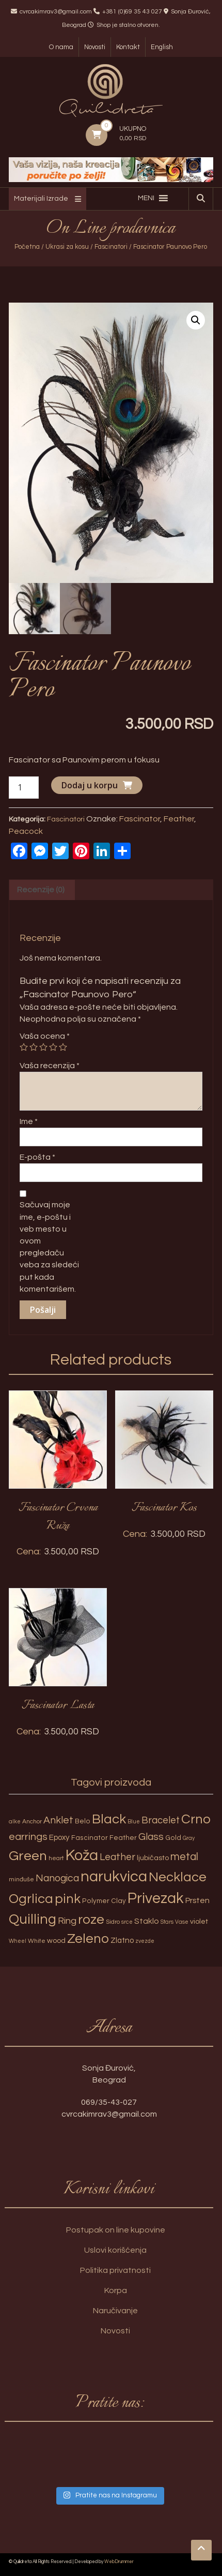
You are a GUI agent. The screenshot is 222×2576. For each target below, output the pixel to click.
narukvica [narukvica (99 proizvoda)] (114, 1876)
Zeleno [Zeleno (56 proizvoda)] (88, 1938)
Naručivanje (115, 2311)
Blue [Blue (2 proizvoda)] (134, 1821)
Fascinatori (111, 246)
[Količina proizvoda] (24, 787)
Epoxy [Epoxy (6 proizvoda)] (59, 1837)
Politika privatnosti (115, 2270)
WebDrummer (119, 2561)
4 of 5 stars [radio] (53, 1047)
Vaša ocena (45, 1036)
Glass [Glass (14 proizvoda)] (151, 1837)
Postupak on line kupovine (115, 2230)
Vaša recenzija (50, 1065)
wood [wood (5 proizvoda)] (56, 1940)
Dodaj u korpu (89, 785)
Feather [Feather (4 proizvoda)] (123, 1837)
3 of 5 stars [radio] (43, 1047)
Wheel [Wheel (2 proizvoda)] (17, 1941)
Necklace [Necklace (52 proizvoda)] (178, 1877)
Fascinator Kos (164, 1508)
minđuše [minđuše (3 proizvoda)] (21, 1879)
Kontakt (128, 47)
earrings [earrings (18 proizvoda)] (28, 1836)
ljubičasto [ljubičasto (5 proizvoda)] (153, 1858)
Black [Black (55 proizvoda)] (109, 1819)
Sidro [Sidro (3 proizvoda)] (113, 1922)
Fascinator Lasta (58, 1705)
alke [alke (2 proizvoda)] (15, 1821)
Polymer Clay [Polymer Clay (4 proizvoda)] (104, 1901)
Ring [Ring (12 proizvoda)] (67, 1921)
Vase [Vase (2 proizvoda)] (181, 1922)
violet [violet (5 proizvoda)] (199, 1921)
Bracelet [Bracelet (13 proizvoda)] (160, 1820)
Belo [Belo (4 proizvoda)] (82, 1821)
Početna (27, 246)
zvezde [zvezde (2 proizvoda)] (144, 1941)
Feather (179, 819)
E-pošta (37, 1157)
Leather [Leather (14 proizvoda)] (117, 1857)
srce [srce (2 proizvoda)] (127, 1922)
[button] (146, 198)
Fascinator (139, 819)
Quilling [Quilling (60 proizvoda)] (32, 1919)
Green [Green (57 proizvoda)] (28, 1856)
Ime (29, 1121)
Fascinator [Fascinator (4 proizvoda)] (89, 1837)
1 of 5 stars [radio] (24, 1047)
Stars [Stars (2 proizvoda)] (167, 1922)
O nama (61, 47)
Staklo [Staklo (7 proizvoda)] (146, 1921)
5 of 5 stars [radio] (63, 1047)
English (162, 47)
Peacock (26, 831)
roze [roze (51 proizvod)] (91, 1919)
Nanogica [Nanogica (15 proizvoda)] (57, 1878)
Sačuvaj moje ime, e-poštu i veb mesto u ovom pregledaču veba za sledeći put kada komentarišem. (49, 1247)
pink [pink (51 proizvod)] (68, 1899)
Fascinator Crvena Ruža (58, 1517)
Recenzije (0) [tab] (41, 890)
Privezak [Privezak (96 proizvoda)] (156, 1898)
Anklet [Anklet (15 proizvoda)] (58, 1820)
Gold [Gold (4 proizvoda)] (173, 1837)
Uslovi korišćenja (115, 2250)
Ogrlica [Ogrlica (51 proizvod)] (31, 1899)
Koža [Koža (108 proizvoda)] (82, 1855)
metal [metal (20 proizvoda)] (184, 1856)
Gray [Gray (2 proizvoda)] (189, 1838)
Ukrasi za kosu (67, 246)
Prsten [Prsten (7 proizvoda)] (197, 1900)
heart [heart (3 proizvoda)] (56, 1858)
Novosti (94, 47)
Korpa (115, 2290)
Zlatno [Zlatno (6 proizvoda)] (122, 1940)
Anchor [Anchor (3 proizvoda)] (32, 1821)
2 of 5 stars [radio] (33, 1047)
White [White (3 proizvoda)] (36, 1941)
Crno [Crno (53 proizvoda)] (196, 1819)
